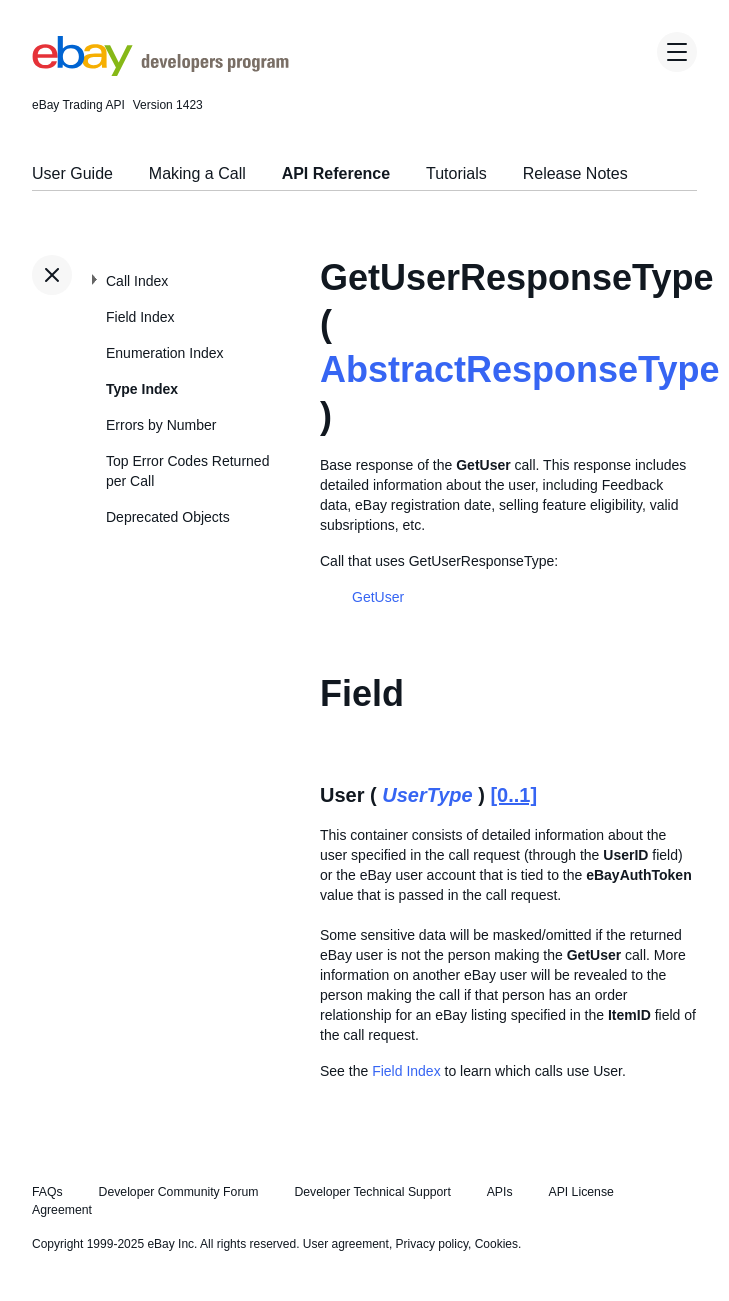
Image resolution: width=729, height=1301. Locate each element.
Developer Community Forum (179, 1192)
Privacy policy (432, 1244)
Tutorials (456, 173)
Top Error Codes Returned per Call (187, 471)
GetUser (378, 597)
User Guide (72, 173)
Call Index (137, 281)
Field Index (140, 317)
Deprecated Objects (168, 517)
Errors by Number (161, 425)
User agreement (346, 1244)
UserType (427, 795)
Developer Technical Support (372, 1192)
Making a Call (197, 173)
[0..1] (513, 795)
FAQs (47, 1192)
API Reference (336, 173)
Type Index (142, 389)
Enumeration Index (165, 353)
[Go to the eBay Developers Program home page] (160, 71)
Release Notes (575, 173)
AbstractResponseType (519, 369)
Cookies (496, 1244)
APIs (500, 1192)
